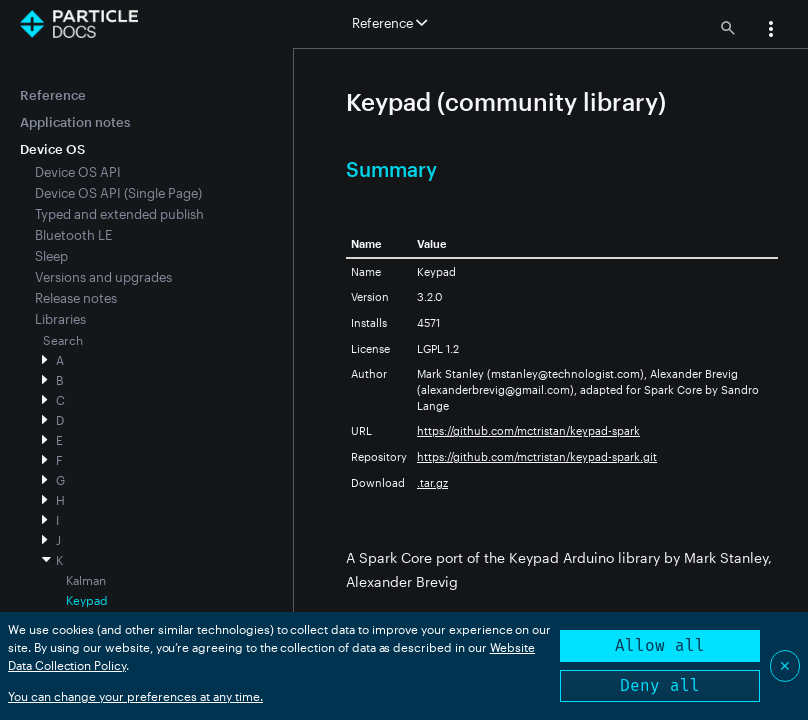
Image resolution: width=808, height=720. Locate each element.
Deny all (660, 685)
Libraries (60, 319)
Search (63, 340)
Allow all (660, 645)
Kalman (86, 580)
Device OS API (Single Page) (118, 193)
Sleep (51, 256)
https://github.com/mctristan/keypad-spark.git (537, 456)
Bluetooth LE (73, 235)
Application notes (75, 122)
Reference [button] (389, 23)
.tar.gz (432, 482)
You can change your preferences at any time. (135, 696)
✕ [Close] (785, 665)
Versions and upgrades (103, 277)
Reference (53, 95)
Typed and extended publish (119, 214)
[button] (771, 31)
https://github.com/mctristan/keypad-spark (528, 430)
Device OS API (78, 172)
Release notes (76, 298)
